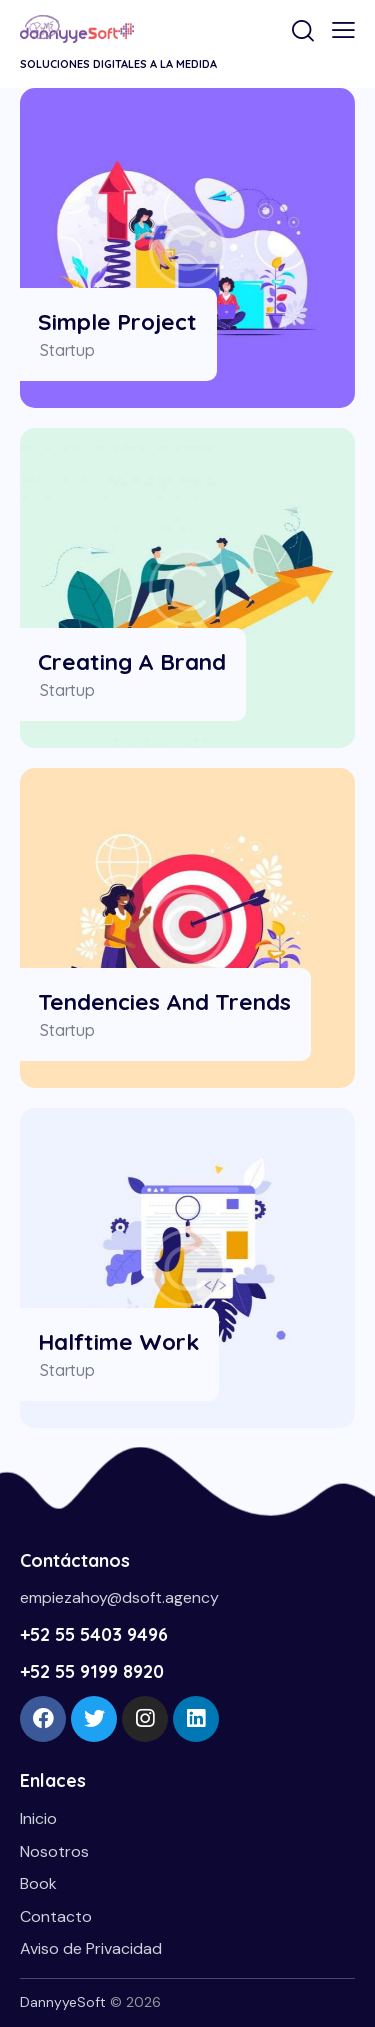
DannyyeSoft (63, 2002)
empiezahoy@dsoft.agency (119, 1597)
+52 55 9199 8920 (92, 1671)
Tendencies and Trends (164, 1001)
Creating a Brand (132, 661)
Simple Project (117, 321)
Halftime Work (118, 1341)
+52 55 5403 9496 (94, 1634)
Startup (67, 350)
